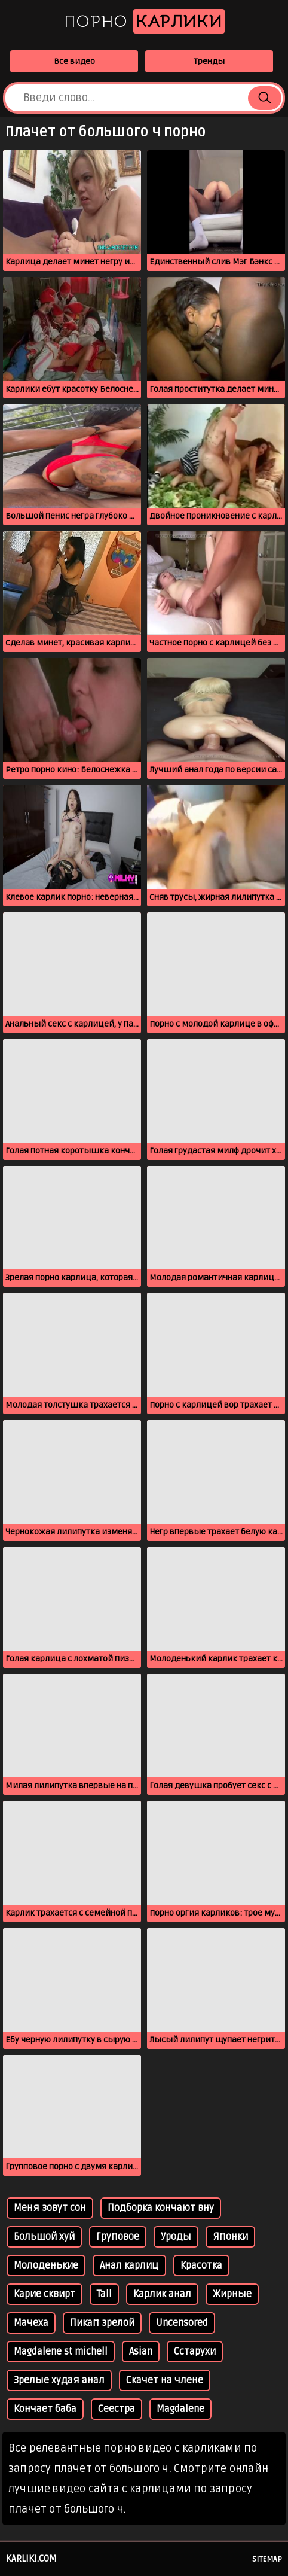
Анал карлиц (129, 2265)
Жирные (232, 2294)
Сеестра (116, 2409)
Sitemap (267, 2559)
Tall (104, 2294)
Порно (144, 21)
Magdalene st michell (61, 2352)
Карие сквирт (44, 2294)
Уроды (176, 2237)
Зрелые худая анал (59, 2380)
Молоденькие (46, 2265)
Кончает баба (45, 2409)
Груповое (117, 2237)
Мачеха (31, 2323)
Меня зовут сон (50, 2208)
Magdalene (180, 2409)
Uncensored (182, 2323)
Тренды (209, 61)
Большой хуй (44, 2237)
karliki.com (31, 2558)
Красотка (201, 2265)
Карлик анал (162, 2294)
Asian (140, 2352)
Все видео (74, 61)
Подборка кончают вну (161, 2208)
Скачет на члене (164, 2380)
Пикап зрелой (102, 2323)
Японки (230, 2237)
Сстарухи (195, 2352)
